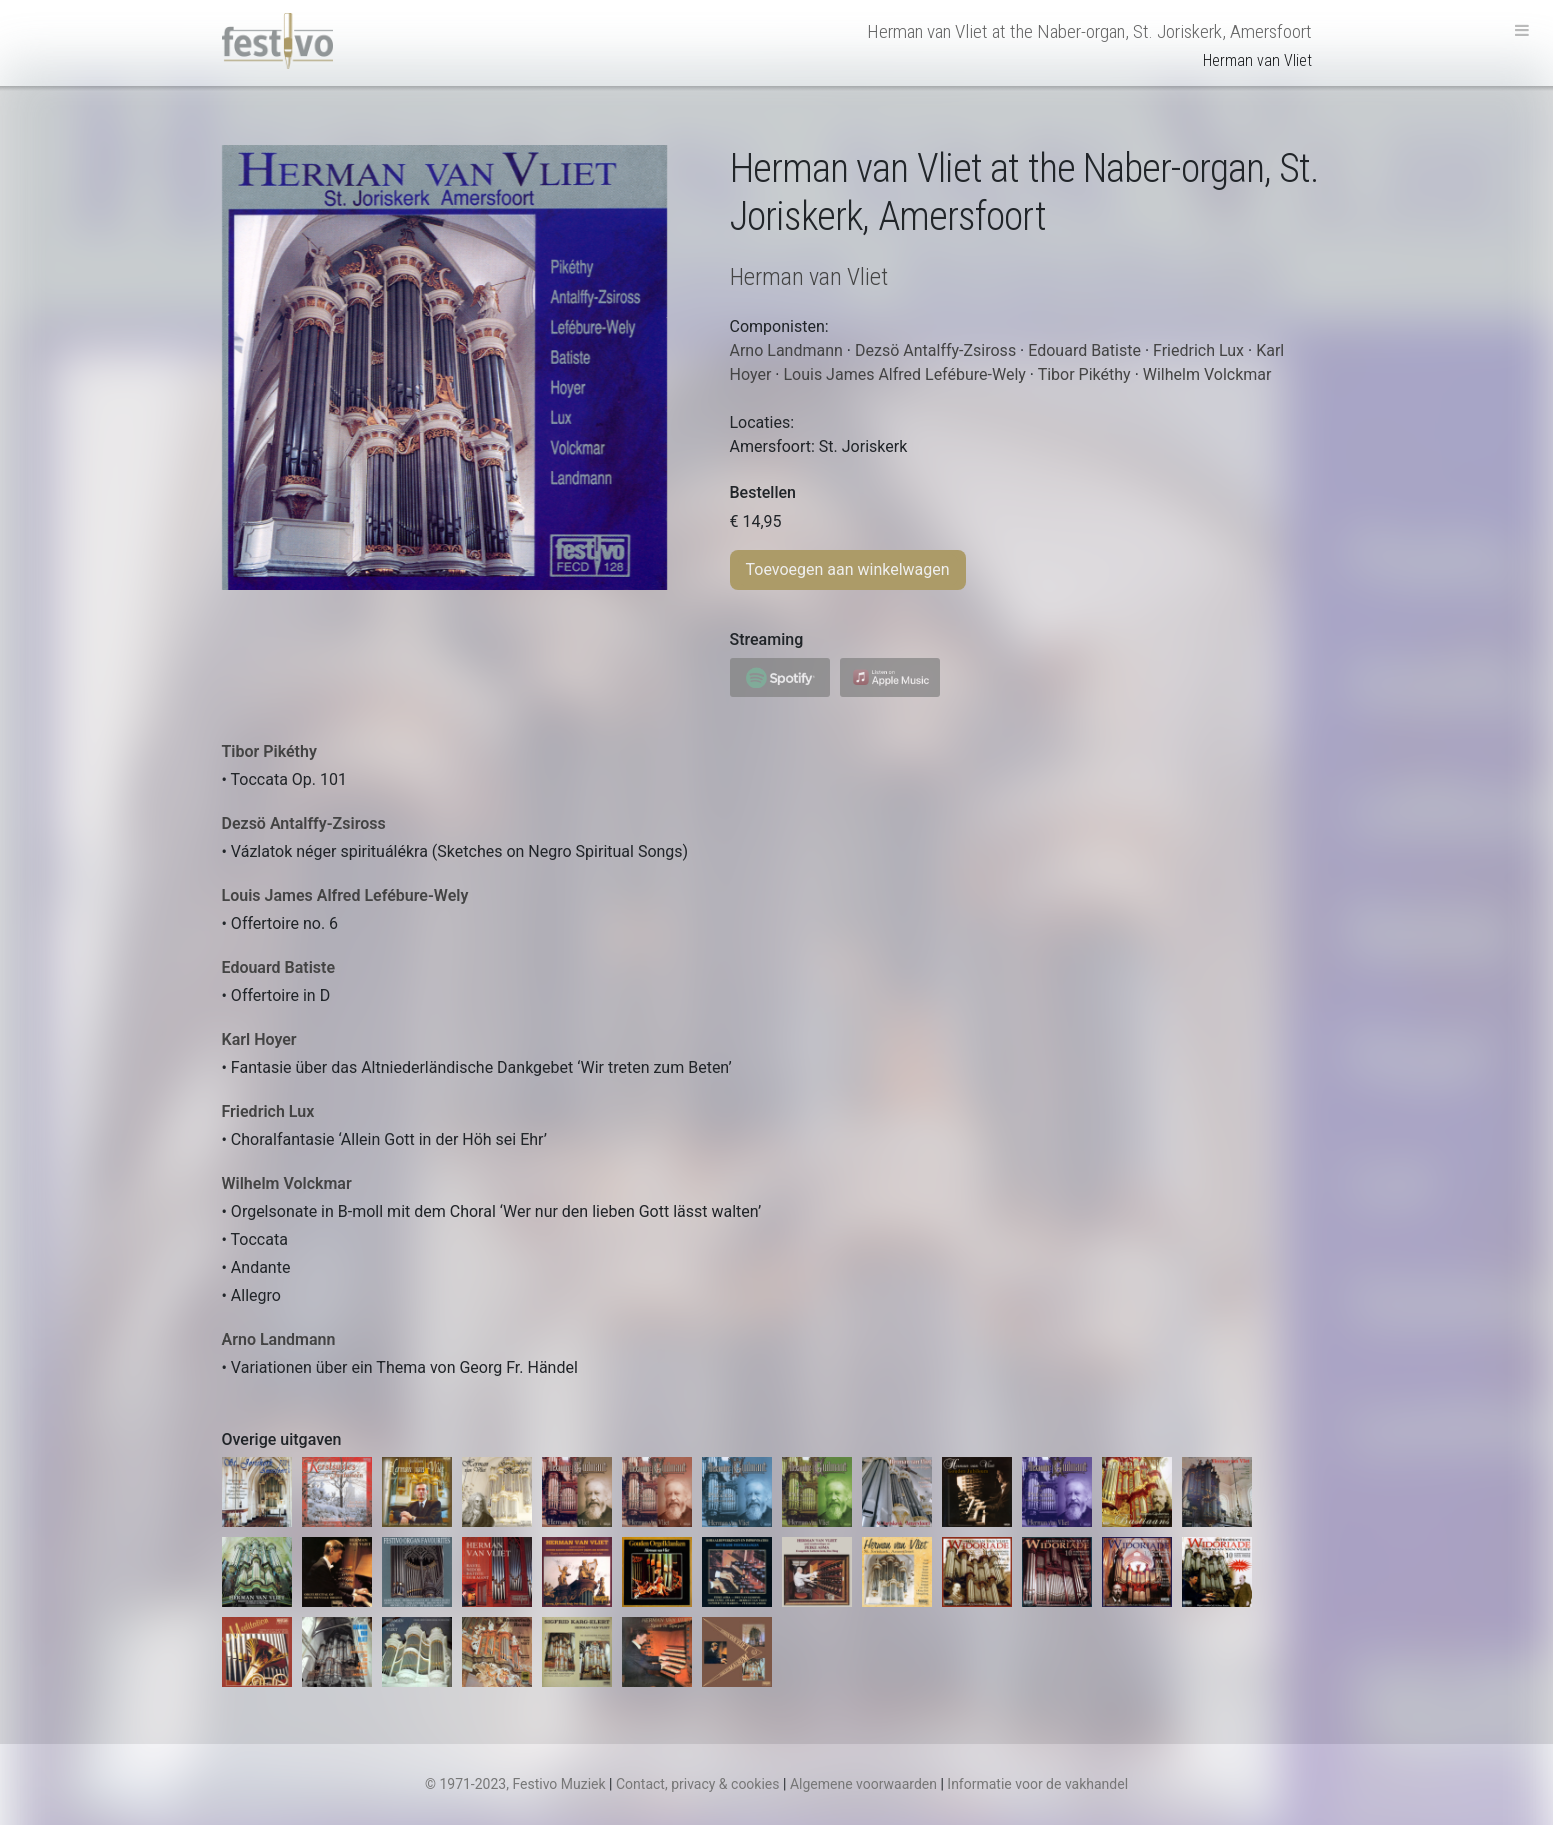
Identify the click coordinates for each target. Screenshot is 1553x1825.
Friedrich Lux (268, 1111)
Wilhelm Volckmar (287, 1183)
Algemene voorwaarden (863, 1784)
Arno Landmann (279, 1339)
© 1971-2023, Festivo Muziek (515, 1784)
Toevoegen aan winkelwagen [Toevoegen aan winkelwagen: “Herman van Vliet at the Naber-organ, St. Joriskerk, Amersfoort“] (848, 569)
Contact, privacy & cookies (698, 1784)
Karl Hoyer (259, 1039)
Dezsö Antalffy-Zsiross (304, 823)
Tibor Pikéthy (269, 751)
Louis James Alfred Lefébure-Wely (345, 895)
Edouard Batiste (279, 967)
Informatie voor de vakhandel (1037, 1784)
